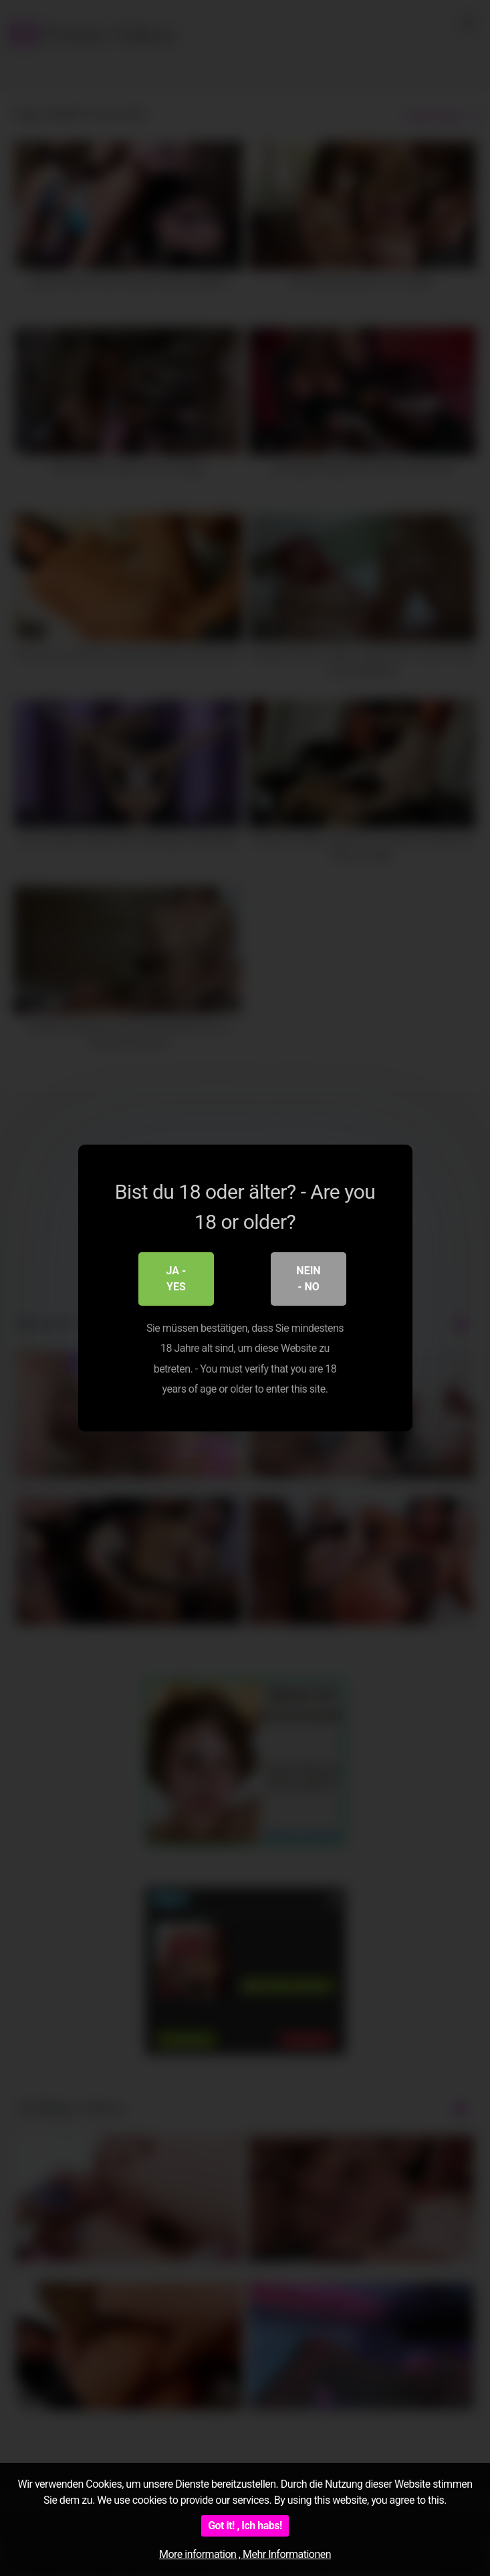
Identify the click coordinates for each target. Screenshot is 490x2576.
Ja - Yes (176, 1279)
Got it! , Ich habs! (245, 2525)
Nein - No (308, 1279)
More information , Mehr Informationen (245, 2554)
